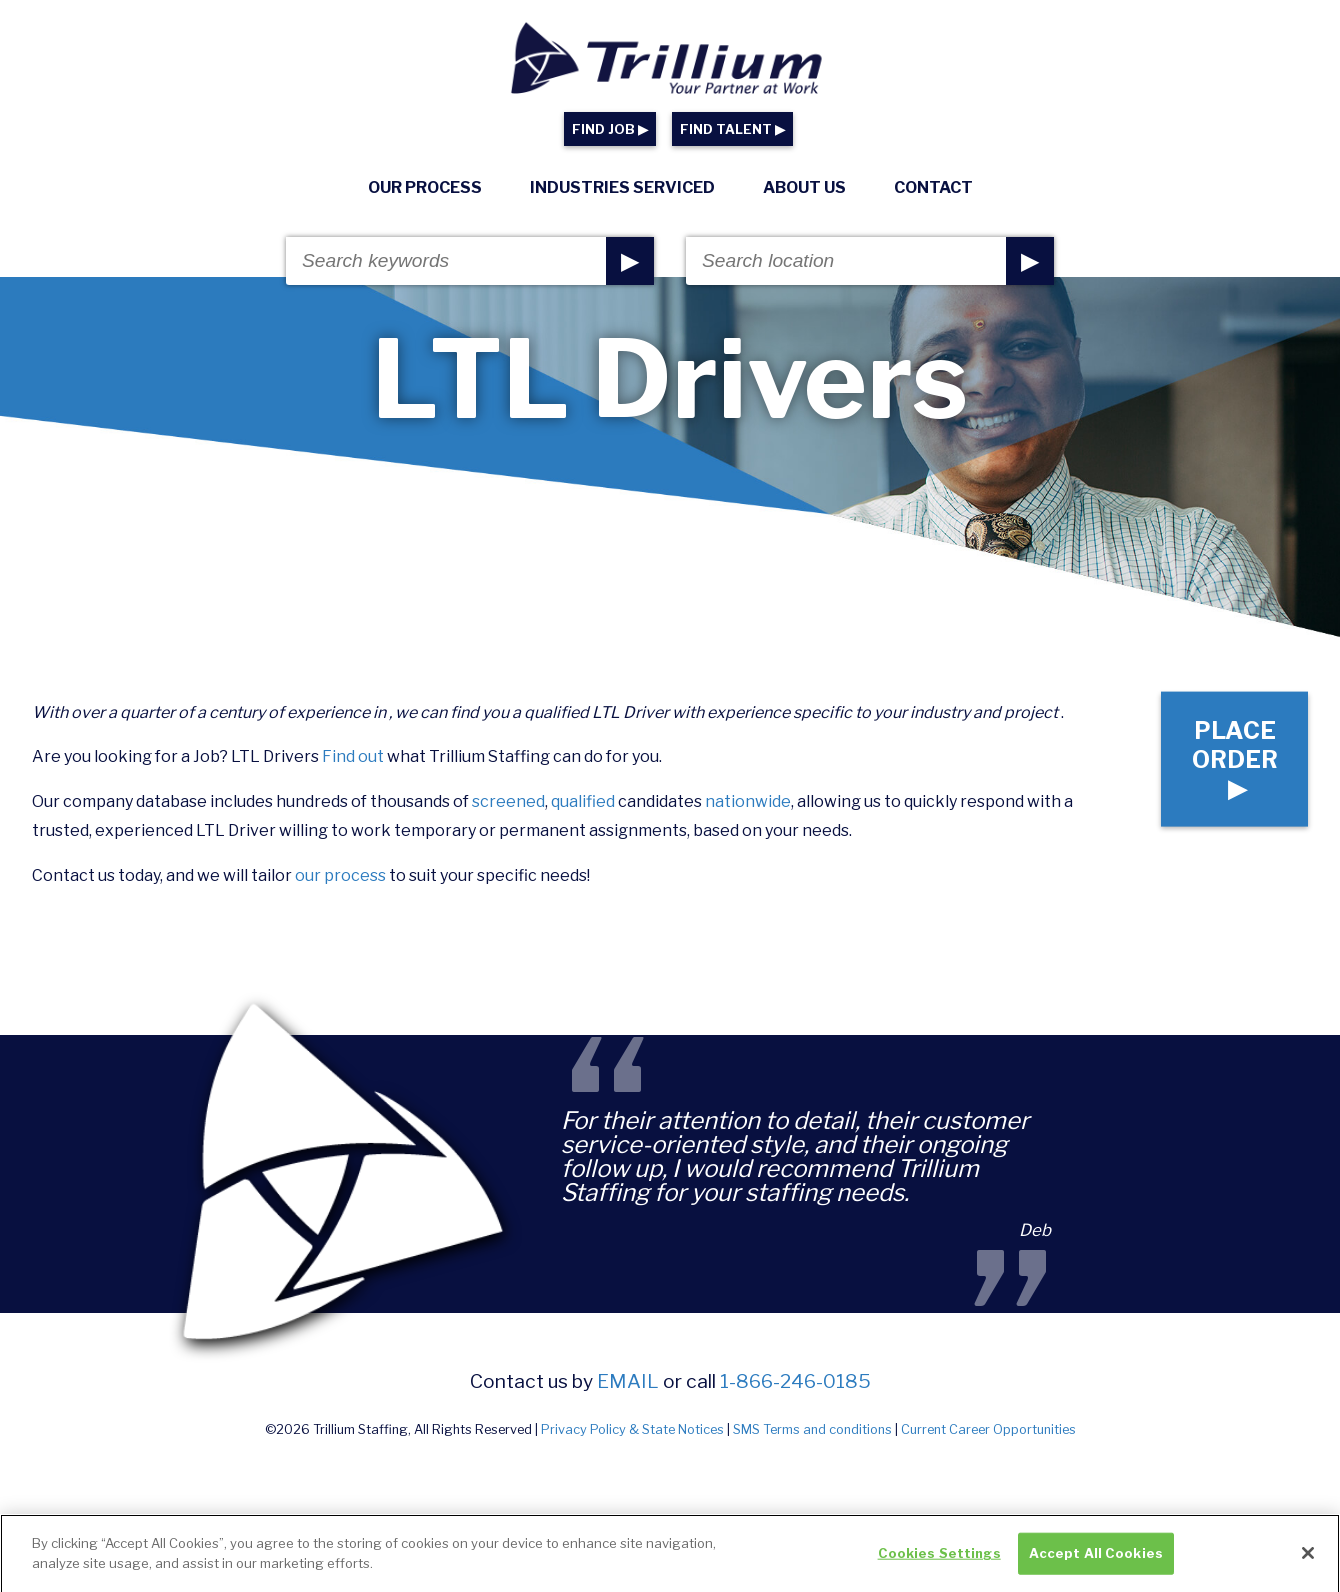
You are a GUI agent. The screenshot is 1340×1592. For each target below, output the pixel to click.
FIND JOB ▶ (610, 129)
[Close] (1308, 1563)
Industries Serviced (622, 187)
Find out (353, 756)
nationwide (748, 801)
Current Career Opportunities (988, 1429)
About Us (804, 187)
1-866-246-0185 (795, 1381)
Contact (933, 187)
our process (340, 875)
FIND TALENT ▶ (732, 129)
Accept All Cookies (1096, 1563)
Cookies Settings (939, 1563)
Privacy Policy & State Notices (632, 1429)
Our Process (425, 187)
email (628, 1381)
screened (508, 801)
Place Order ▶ (1235, 758)
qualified (583, 801)
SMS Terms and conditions (812, 1429)
